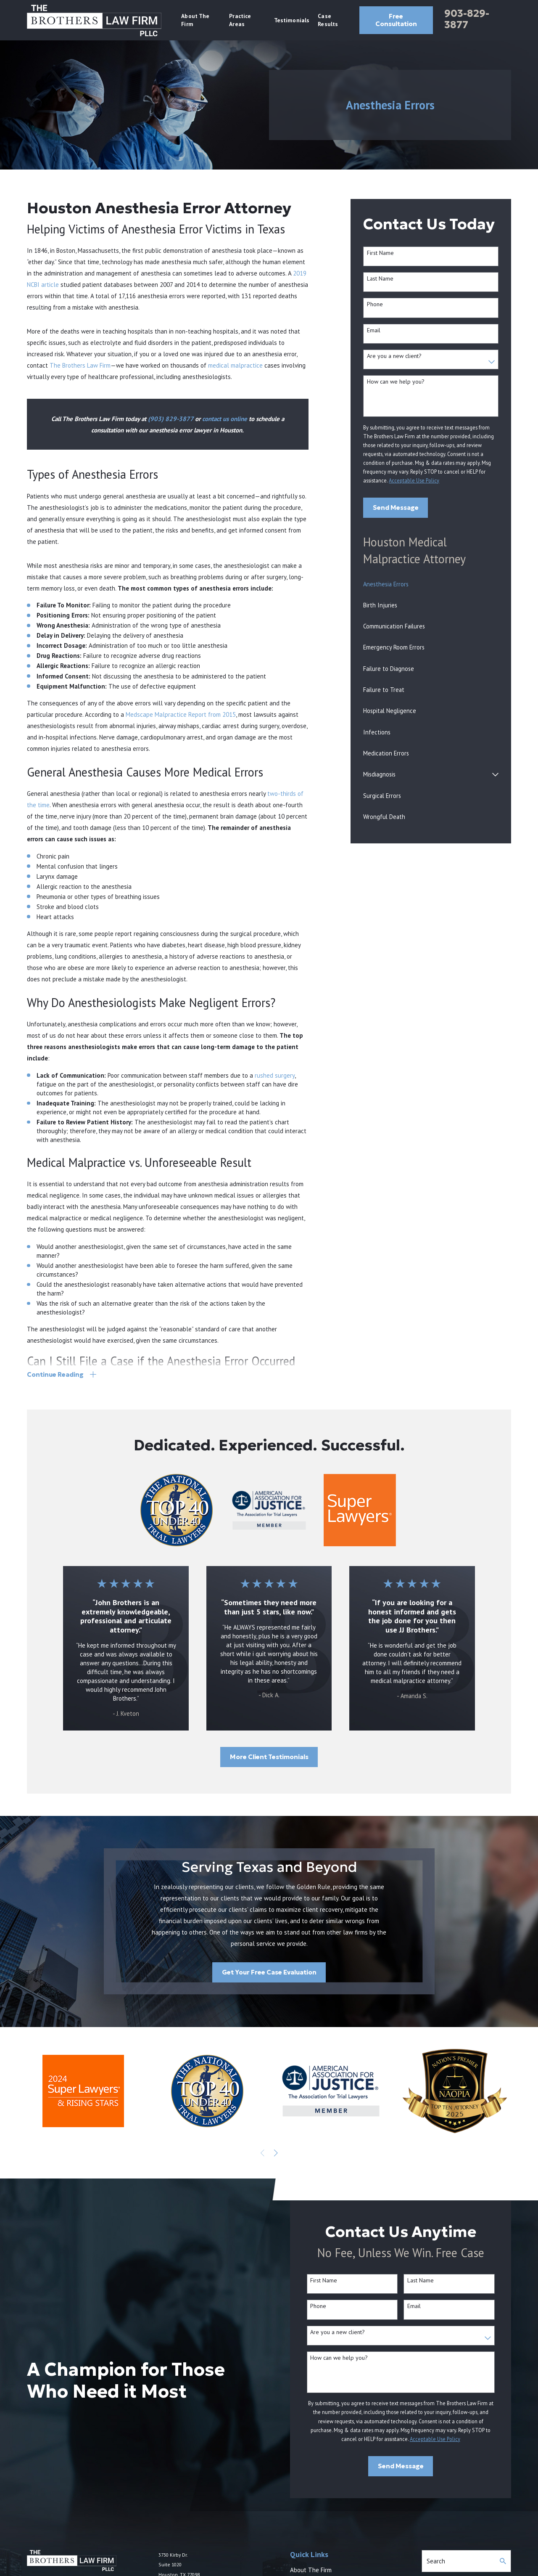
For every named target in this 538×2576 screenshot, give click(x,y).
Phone (375, 304)
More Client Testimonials (269, 1757)
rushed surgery (275, 1075)
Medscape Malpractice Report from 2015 (181, 714)
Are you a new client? (394, 356)
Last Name (380, 278)
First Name (380, 253)
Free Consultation (396, 20)
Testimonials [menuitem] (292, 20)
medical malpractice (235, 365)
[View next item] (276, 2153)
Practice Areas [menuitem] (240, 20)
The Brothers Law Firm (80, 365)
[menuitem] (430, 584)
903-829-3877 (466, 19)
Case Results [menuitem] (328, 20)
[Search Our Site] (503, 2561)
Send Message (396, 507)
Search (436, 2561)
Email (373, 330)
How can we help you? (396, 381)
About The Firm (311, 2570)
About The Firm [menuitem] (195, 20)
